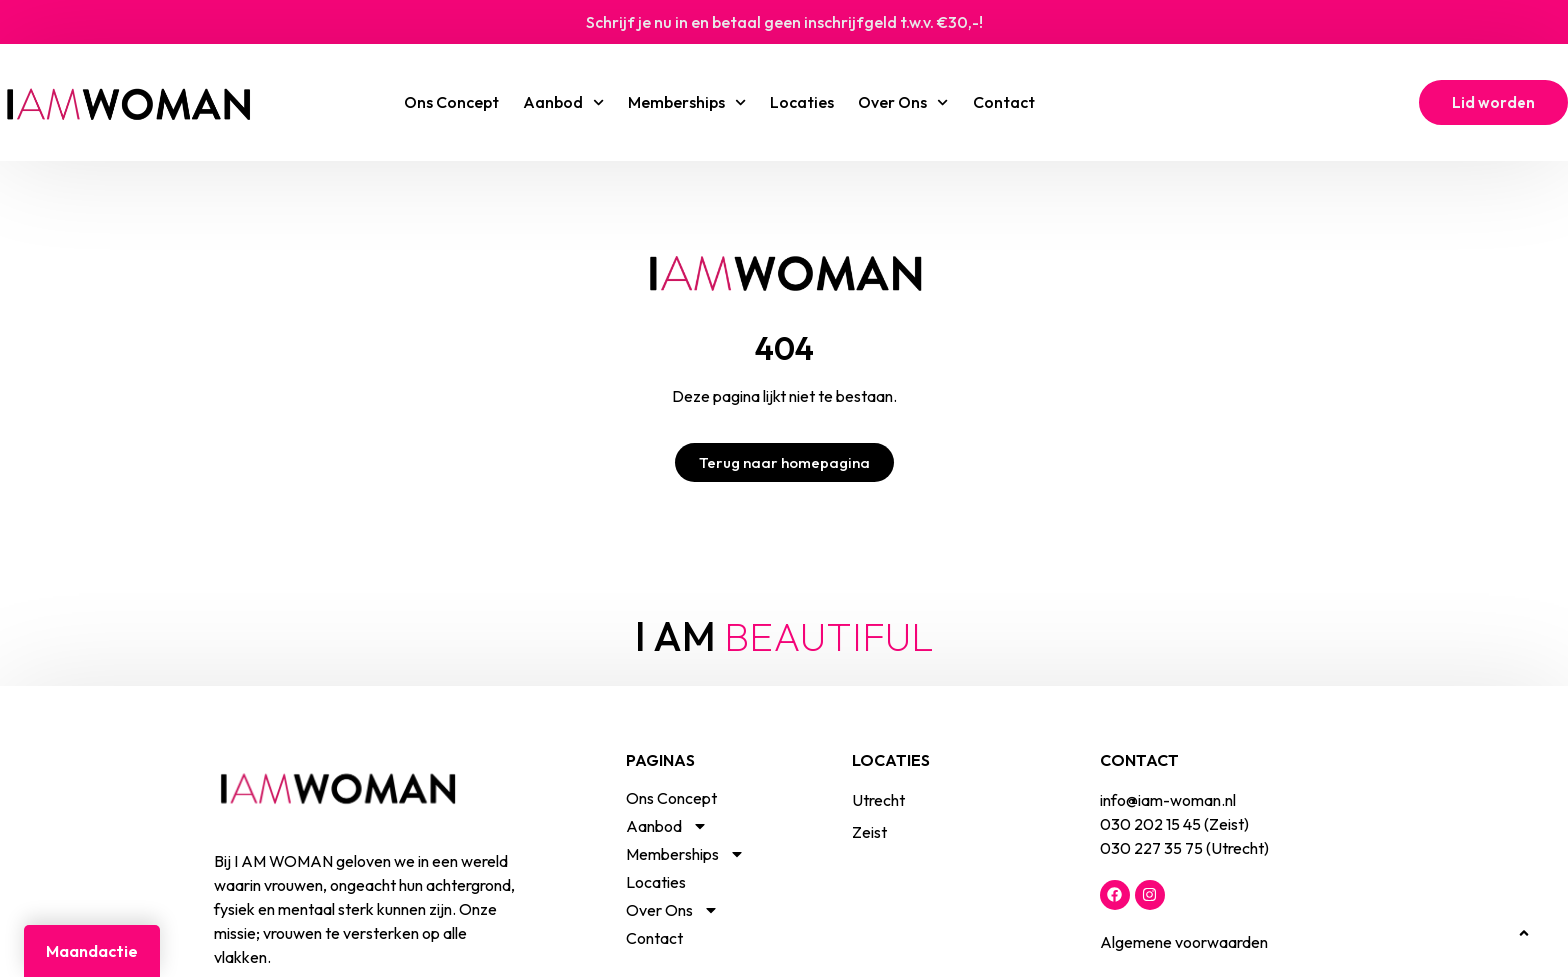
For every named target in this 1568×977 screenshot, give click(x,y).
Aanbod (563, 102)
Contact (1004, 102)
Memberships (687, 102)
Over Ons (903, 102)
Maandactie (92, 951)
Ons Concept (451, 102)
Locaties (802, 102)
